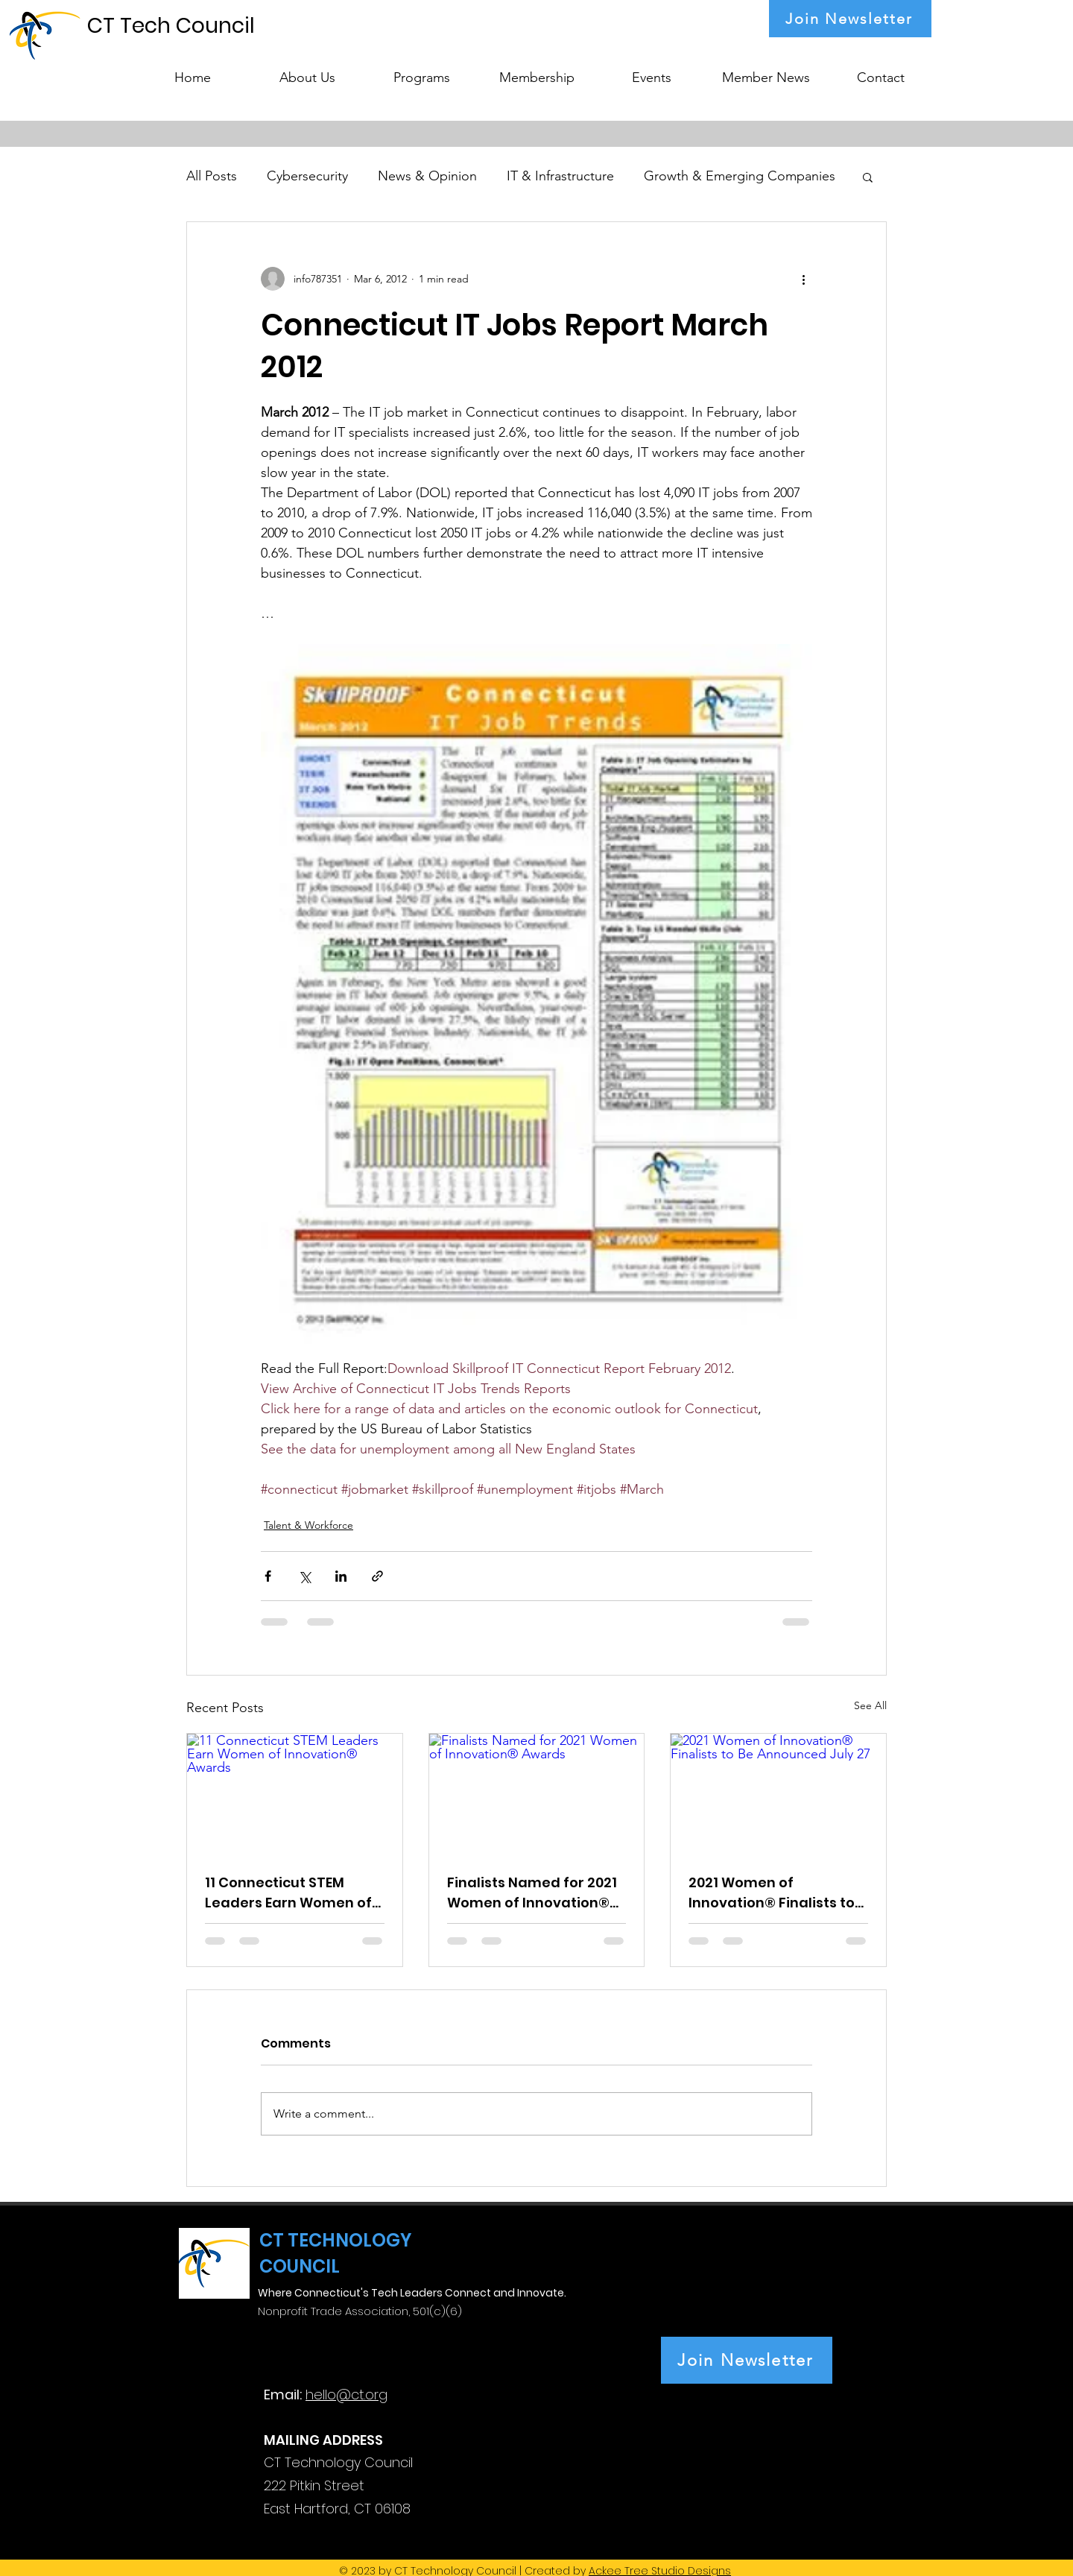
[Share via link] (377, 1576)
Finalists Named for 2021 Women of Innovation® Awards (532, 1893)
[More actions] (803, 279)
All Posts (211, 176)
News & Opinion (427, 176)
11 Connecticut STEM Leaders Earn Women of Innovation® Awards (288, 1893)
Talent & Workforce (308, 1525)
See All (870, 1705)
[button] (421, 70)
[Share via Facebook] (268, 1576)
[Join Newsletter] (850, 18)
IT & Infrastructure (560, 176)
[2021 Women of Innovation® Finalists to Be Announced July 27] (778, 1794)
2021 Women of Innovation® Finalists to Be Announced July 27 (772, 1893)
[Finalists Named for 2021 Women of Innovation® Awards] (537, 1794)
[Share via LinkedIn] (341, 1576)
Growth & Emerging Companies (739, 176)
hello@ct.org (346, 2394)
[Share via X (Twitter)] (304, 1576)
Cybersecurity (307, 176)
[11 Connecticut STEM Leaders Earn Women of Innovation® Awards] (294, 1794)
